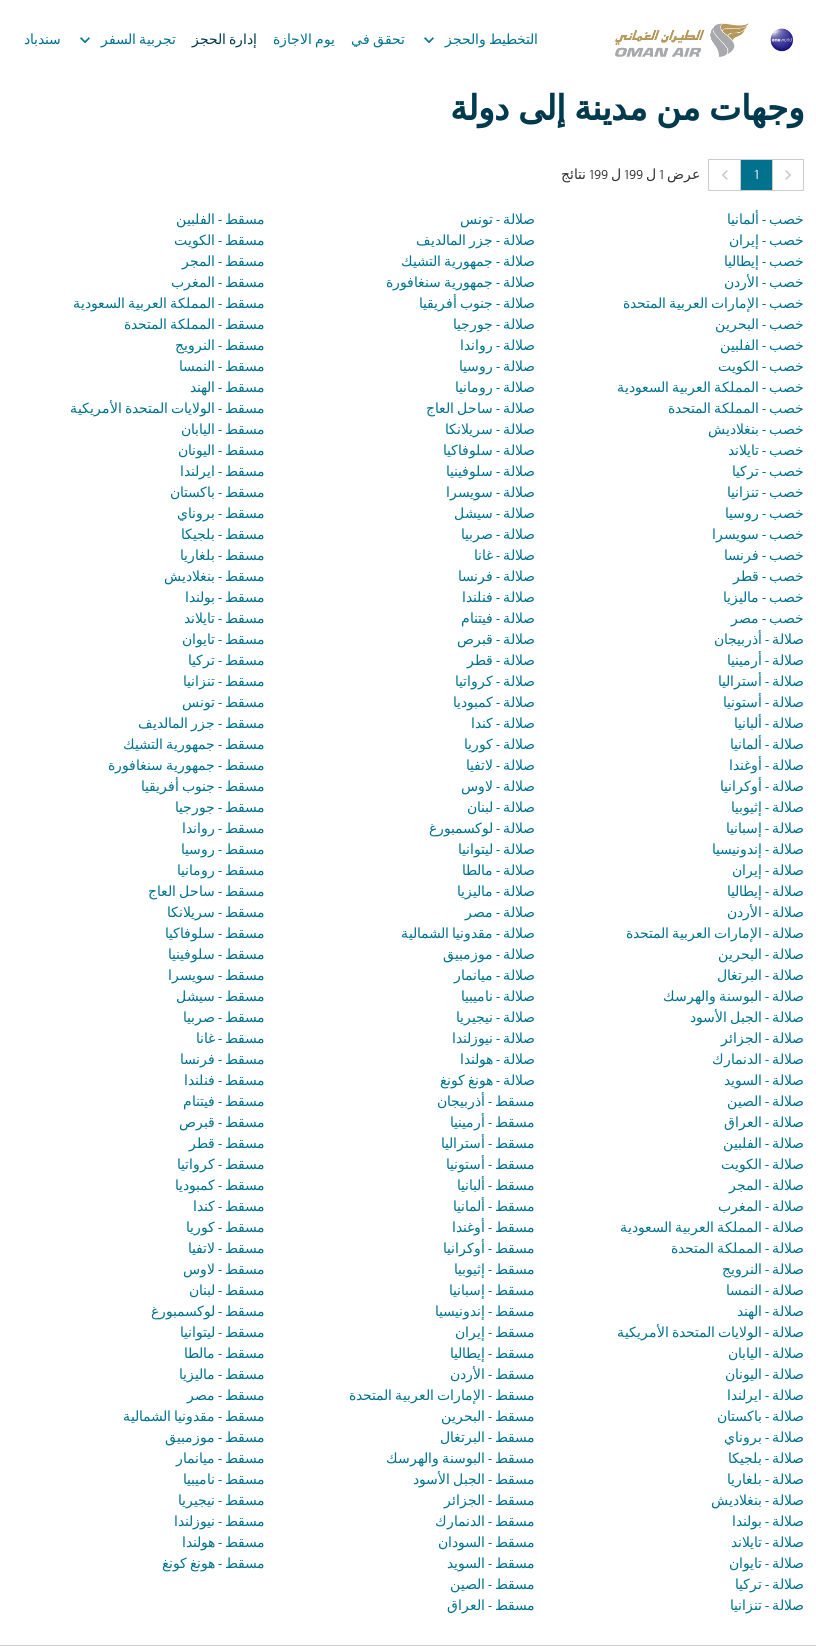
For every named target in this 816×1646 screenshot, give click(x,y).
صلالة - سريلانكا (490, 430)
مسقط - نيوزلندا (219, 1522)
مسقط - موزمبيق (215, 1438)
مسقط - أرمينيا (492, 1123)
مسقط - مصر (226, 1396)
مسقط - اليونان (221, 451)
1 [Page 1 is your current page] (756, 175)
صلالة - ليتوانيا (496, 850)
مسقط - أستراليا (488, 1144)
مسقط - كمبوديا (220, 1186)
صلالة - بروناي (764, 1438)
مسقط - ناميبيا (224, 1480)
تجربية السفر (122, 40)
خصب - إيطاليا (764, 262)
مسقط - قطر (227, 1144)
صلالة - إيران (768, 871)
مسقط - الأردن (492, 1375)
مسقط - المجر (223, 262)
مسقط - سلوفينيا (216, 955)
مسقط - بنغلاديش (214, 577)
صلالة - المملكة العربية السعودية (712, 1228)
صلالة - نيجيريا (495, 1018)
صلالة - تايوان (766, 1564)
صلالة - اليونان (764, 1375)
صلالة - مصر (500, 913)
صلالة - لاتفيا (500, 766)
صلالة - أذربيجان (759, 640)
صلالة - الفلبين (763, 1144)
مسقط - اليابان (223, 430)
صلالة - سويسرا (490, 493)
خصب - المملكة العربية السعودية (710, 388)
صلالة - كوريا (499, 745)
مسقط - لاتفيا (226, 1249)
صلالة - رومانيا (495, 388)
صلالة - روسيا (497, 367)
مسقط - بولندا (225, 598)
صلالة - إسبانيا (765, 829)
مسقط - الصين (492, 1585)
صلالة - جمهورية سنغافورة (460, 283)
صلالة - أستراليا (761, 682)
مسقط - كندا (229, 1207)
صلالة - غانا (504, 556)
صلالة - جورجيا (494, 325)
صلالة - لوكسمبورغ (482, 829)
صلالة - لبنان (501, 808)
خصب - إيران (766, 241)
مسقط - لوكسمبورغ (208, 1312)
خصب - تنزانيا (765, 493)
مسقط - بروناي (221, 514)
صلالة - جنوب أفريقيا (477, 304)
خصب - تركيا (768, 472)
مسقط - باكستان (217, 493)
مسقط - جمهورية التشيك (194, 745)
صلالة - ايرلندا (765, 1396)
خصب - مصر (767, 619)
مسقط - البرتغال (487, 1438)
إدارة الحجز (224, 40)
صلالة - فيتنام (498, 619)
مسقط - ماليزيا (222, 1375)
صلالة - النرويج (763, 1270)
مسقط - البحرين (488, 1417)
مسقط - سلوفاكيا (215, 934)
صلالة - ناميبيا (498, 997)
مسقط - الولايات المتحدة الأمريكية (167, 409)
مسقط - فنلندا (224, 1081)
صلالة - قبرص (496, 640)
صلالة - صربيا (498, 535)
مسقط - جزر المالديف (201, 724)
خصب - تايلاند (766, 451)
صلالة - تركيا (769, 1585)
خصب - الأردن (764, 283)
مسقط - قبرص (222, 1123)
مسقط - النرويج (220, 346)
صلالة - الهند (770, 1312)
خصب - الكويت (761, 367)
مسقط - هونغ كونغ (213, 1564)
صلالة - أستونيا (763, 703)
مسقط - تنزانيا (224, 682)
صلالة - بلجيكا (766, 1459)
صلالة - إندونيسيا (758, 850)
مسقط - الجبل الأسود (474, 1480)
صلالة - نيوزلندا (493, 1039)
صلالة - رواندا (497, 346)
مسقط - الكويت (219, 241)
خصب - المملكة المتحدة (736, 409)
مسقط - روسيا (223, 850)
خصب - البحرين (759, 325)
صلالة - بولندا (768, 1522)
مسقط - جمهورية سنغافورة (186, 766)
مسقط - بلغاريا (222, 556)
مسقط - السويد (491, 1564)
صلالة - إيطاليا (765, 892)
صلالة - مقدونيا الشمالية (468, 934)
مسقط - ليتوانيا (222, 1333)
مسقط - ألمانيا (494, 1207)
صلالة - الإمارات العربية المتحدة (715, 934)
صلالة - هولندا (497, 1060)
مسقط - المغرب (218, 283)
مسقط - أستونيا (490, 1165)
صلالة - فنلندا (498, 598)
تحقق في (378, 40)
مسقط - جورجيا (220, 808)
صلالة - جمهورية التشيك (468, 262)
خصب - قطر (768, 577)
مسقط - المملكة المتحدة (194, 325)
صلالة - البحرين (761, 955)
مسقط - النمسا (222, 367)
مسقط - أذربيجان (486, 1102)
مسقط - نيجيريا (221, 1501)
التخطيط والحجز (475, 40)
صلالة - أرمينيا (765, 661)
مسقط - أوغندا (493, 1228)
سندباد (42, 40)
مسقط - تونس (223, 703)
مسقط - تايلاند (224, 619)
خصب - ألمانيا (765, 220)
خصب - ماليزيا (763, 598)
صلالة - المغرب (761, 1207)
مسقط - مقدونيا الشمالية (194, 1417)
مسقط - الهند (227, 388)
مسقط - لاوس (224, 1270)
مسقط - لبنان (227, 1291)
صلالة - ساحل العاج (480, 409)
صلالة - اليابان (766, 1354)
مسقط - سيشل (220, 997)
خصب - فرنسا (764, 556)
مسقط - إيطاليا (492, 1354)
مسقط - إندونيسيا (485, 1312)
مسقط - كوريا (225, 1228)
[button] (788, 175)
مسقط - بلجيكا (223, 535)
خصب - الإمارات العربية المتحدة (713, 304)
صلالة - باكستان (760, 1417)
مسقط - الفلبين (220, 220)
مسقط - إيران (495, 1333)
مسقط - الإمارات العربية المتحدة (442, 1396)
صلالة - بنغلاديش (757, 1501)
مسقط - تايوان (223, 640)
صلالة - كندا (503, 724)
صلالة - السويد (764, 1081)
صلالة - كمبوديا (494, 703)
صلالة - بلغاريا (765, 1480)
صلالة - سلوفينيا (490, 472)
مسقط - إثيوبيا (494, 1270)
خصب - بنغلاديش (756, 430)
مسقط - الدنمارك (485, 1522)
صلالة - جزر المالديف (475, 241)
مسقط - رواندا (223, 829)
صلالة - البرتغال (760, 976)
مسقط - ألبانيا (496, 1186)
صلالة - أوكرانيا (762, 787)
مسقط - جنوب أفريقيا (203, 787)
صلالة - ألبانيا (769, 724)
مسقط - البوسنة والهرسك (460, 1459)
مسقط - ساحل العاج (206, 892)
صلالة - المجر (766, 1186)
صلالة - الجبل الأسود (747, 1018)
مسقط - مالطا (224, 1354)
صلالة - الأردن (765, 913)
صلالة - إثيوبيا (767, 808)
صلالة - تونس (497, 220)
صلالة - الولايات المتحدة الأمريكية (710, 1333)
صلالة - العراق (764, 1123)
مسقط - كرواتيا (221, 1165)
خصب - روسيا (764, 514)
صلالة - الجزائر (762, 1039)
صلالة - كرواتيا (495, 682)
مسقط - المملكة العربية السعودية (169, 304)
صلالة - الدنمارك (758, 1060)
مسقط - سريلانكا (216, 913)
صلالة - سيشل (494, 514)
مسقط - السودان (486, 1543)
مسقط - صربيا (224, 1018)
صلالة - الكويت (762, 1165)
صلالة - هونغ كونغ (487, 1081)
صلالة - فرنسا (496, 577)
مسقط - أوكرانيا (489, 1249)
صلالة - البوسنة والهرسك (733, 997)
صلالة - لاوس (498, 787)
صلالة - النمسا (765, 1291)
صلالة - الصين (765, 1102)
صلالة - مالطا (498, 871)
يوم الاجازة (304, 40)
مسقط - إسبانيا (492, 1291)
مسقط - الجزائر (489, 1501)
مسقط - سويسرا (216, 976)
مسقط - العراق (491, 1606)
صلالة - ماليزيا (496, 892)
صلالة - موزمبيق (489, 955)
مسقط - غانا (230, 1039)
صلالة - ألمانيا (767, 745)
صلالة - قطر (501, 661)
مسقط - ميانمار (220, 1459)
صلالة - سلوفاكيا (489, 451)
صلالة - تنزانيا (767, 1606)
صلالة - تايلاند (767, 1543)
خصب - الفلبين (762, 346)
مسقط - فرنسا (222, 1060)
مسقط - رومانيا (221, 871)
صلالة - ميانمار (494, 976)
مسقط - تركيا (226, 661)
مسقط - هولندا (223, 1543)
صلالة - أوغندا (766, 766)
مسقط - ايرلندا (222, 472)
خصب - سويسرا (758, 535)
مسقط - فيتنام (224, 1102)
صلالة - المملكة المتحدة (737, 1249)
